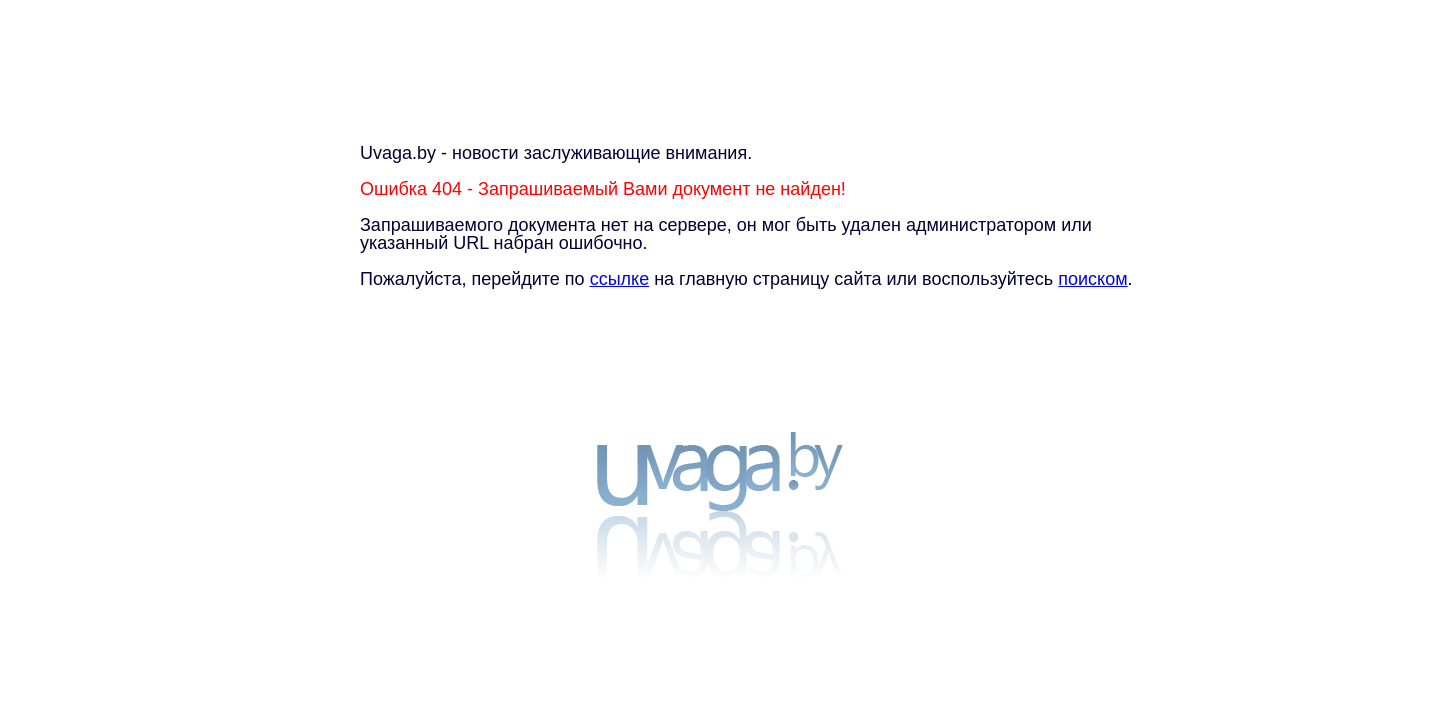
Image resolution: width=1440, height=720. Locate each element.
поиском (1092, 279)
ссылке (620, 279)
